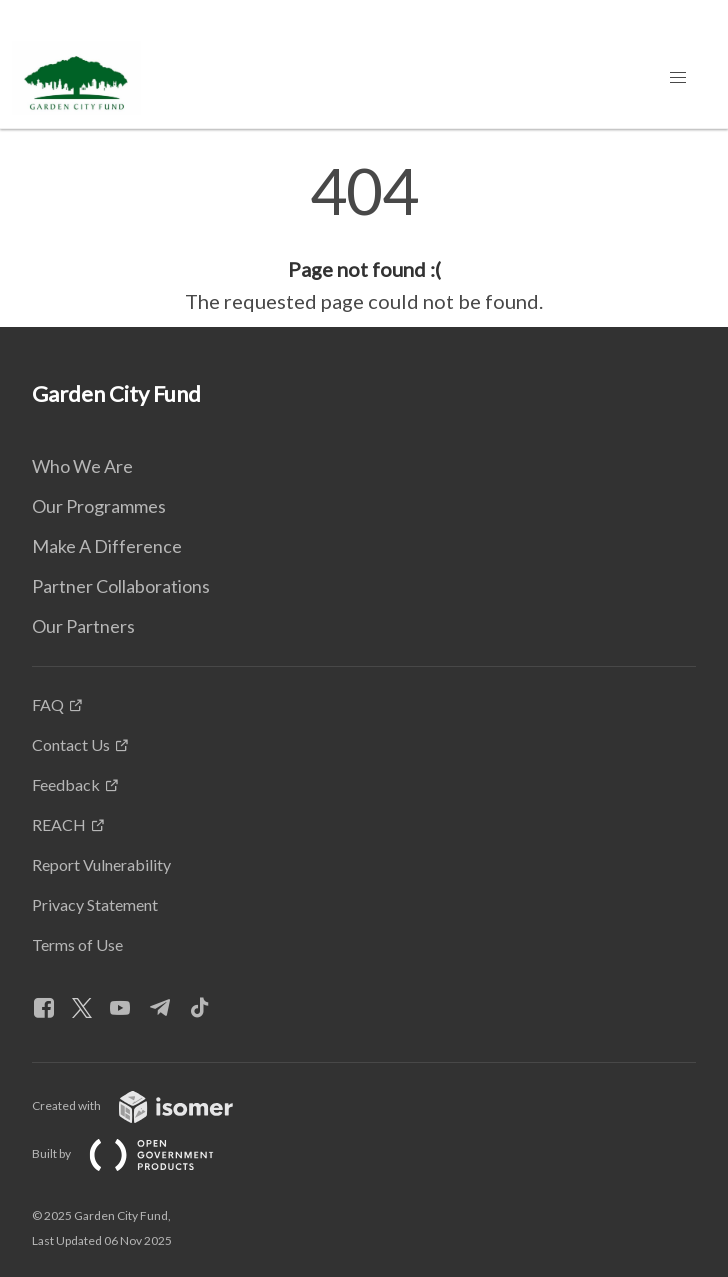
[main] (364, 238)
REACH (59, 824)
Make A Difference (107, 546)
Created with (148, 1105)
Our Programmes (99, 506)
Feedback (66, 784)
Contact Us (71, 744)
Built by (139, 1153)
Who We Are (82, 466)
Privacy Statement (95, 904)
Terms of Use (77, 944)
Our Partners (83, 626)
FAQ (48, 704)
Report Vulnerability (101, 864)
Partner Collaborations (121, 586)
